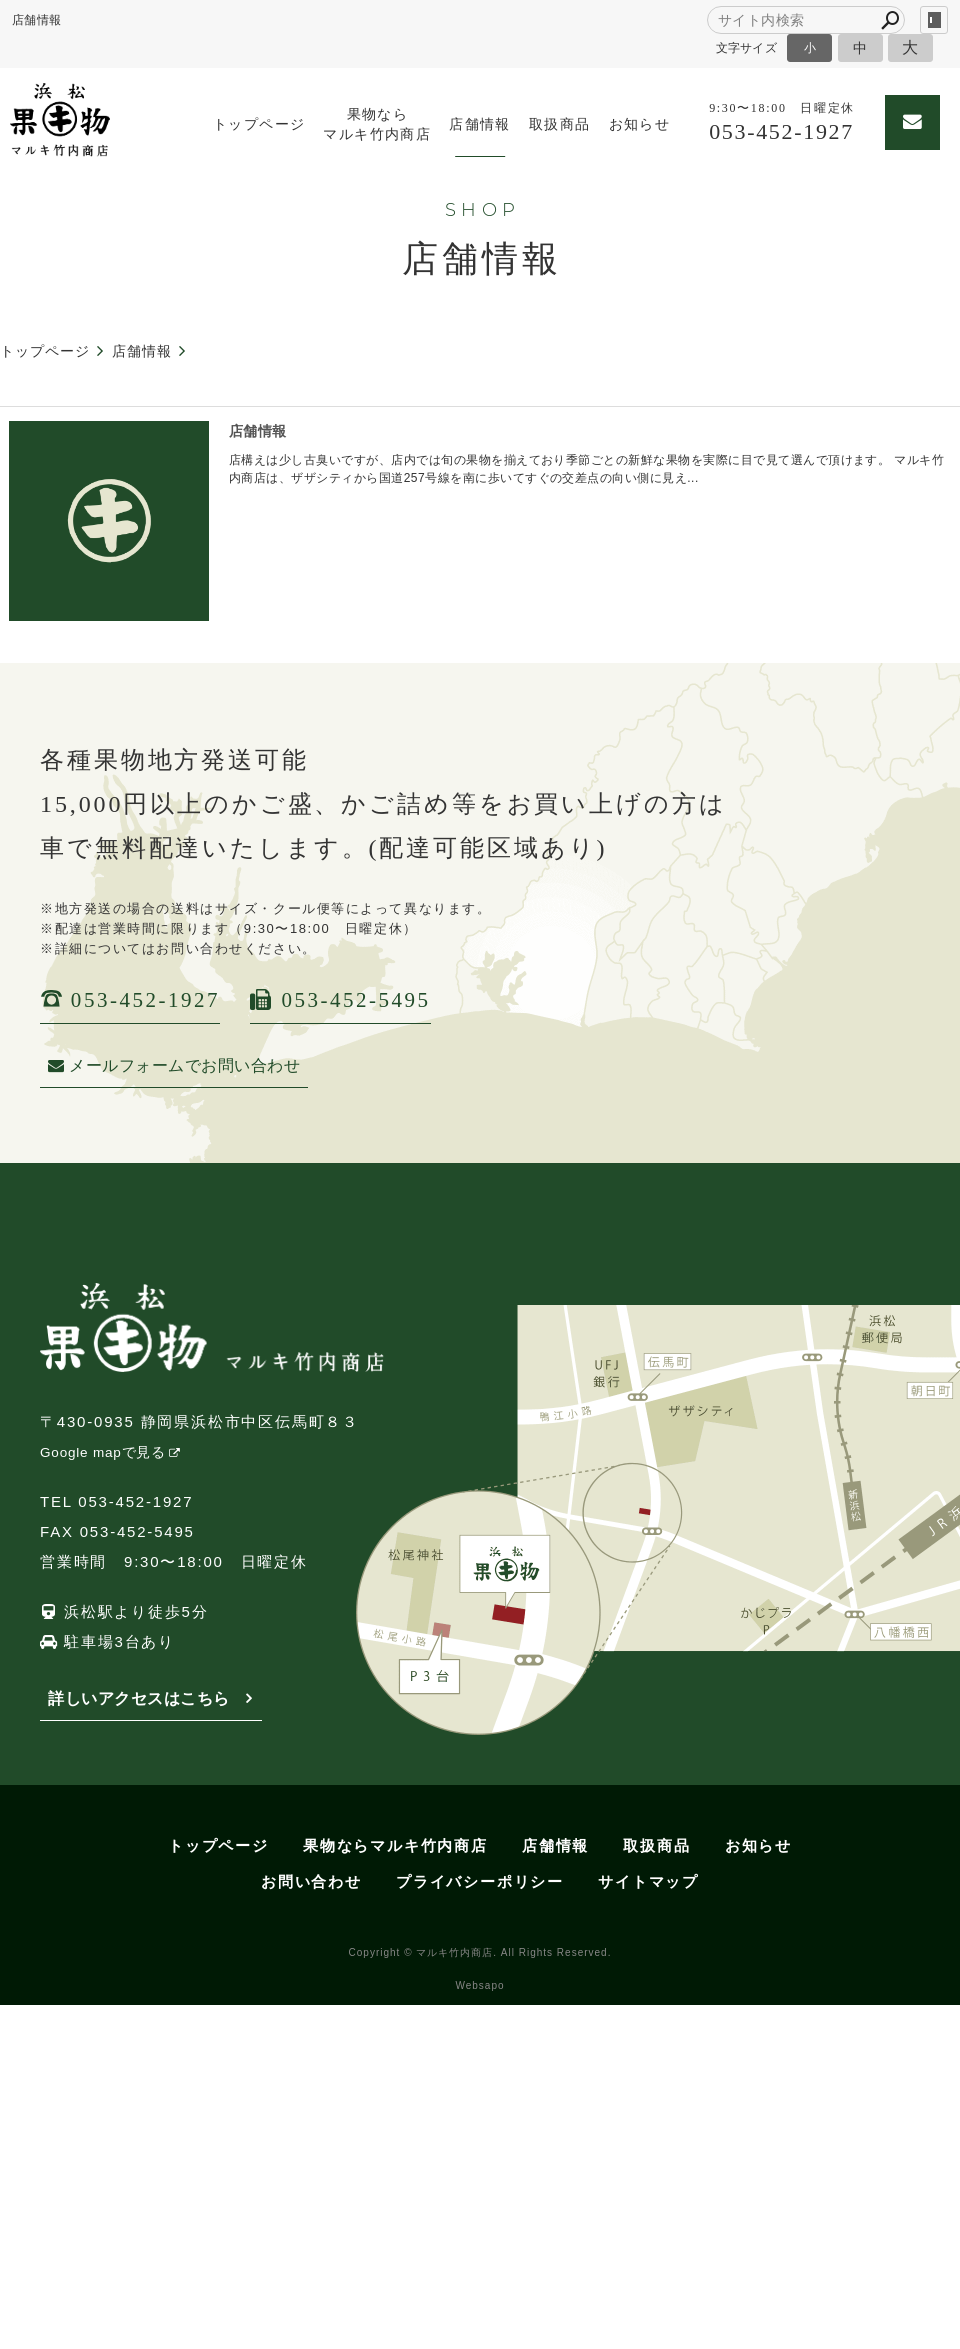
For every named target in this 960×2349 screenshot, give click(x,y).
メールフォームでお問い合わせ (174, 1065)
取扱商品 (560, 124)
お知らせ (640, 124)
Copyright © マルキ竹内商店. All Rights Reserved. (480, 1952)
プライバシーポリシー (480, 1881)
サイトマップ (648, 1881)
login (934, 20)
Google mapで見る (103, 1452)
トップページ (259, 124)
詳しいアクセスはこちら (139, 1698)
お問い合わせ (311, 1881)
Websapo (479, 1985)
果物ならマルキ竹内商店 (377, 124)
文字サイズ (747, 47)
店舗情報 (480, 124)
